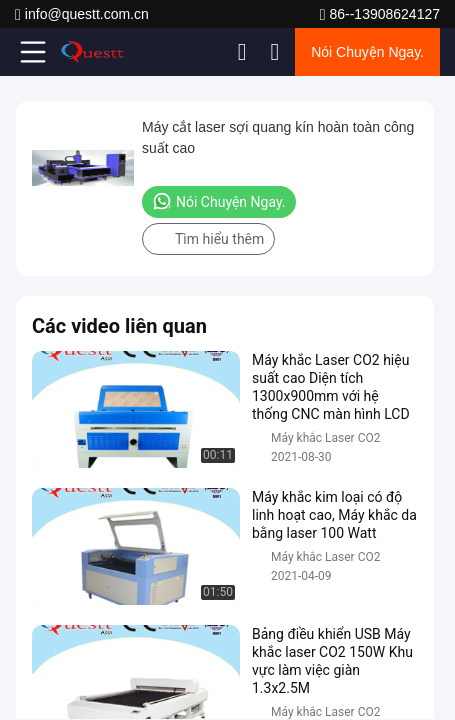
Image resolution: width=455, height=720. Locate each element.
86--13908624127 (380, 14)
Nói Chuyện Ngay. (367, 52)
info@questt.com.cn (82, 14)
